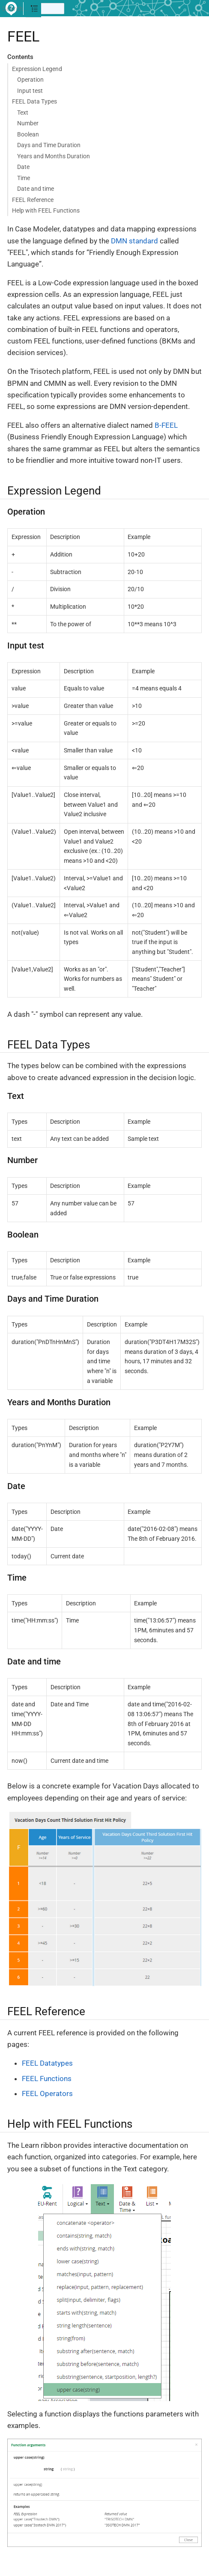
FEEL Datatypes (47, 2063)
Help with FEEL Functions (46, 210)
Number (28, 123)
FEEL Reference (33, 199)
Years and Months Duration (53, 156)
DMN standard (134, 241)
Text (22, 112)
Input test (30, 90)
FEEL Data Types (34, 101)
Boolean (28, 134)
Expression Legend (37, 68)
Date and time (35, 188)
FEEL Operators (47, 2093)
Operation (30, 79)
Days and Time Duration (49, 145)
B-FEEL (166, 425)
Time (23, 178)
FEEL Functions (47, 2078)
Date (23, 166)
